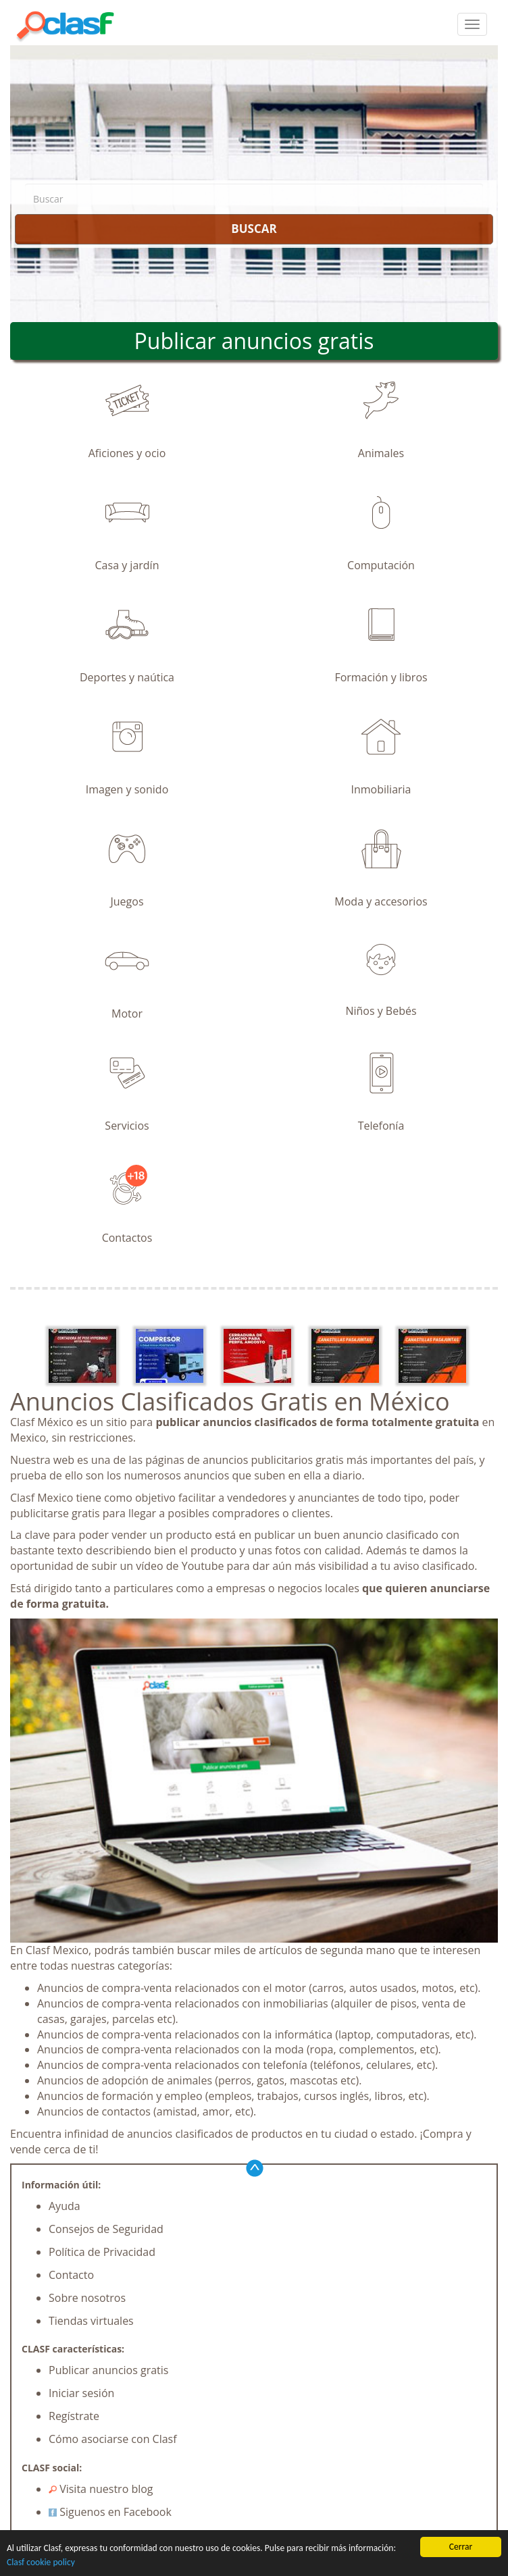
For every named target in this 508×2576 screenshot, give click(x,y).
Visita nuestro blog (101, 2488)
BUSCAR (253, 228)
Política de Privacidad (102, 2251)
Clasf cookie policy (41, 2562)
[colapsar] (472, 24)
